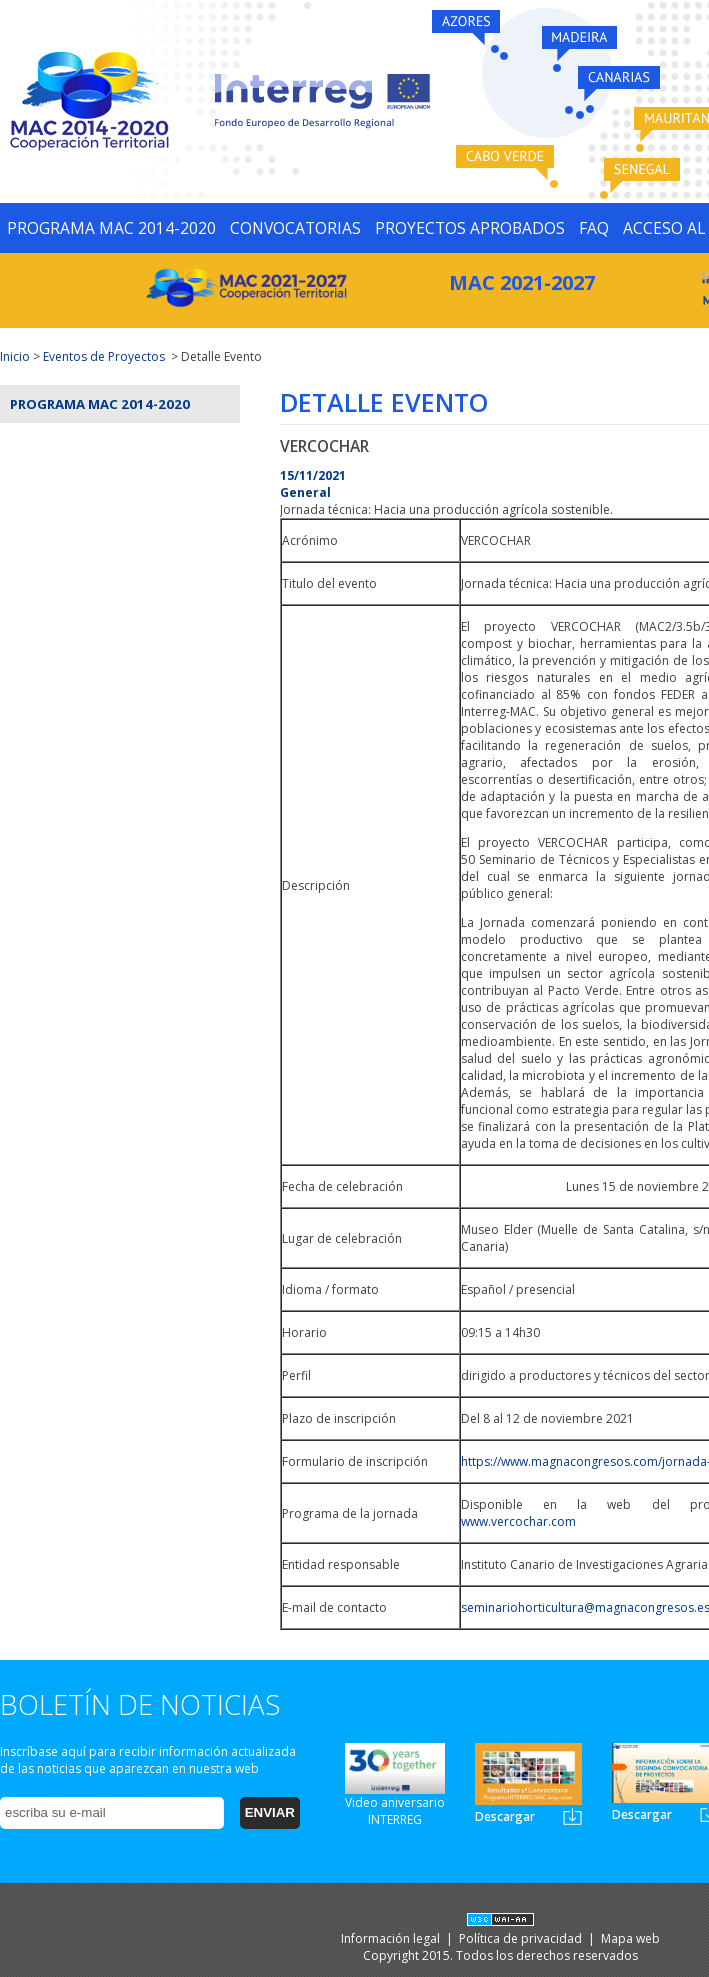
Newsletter (572, 1816)
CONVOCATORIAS (295, 228)
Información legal (392, 1938)
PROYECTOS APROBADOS (470, 228)
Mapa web (630, 1938)
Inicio (15, 356)
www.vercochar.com (518, 1521)
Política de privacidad (522, 1938)
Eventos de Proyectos (104, 356)
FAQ (594, 228)
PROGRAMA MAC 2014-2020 (111, 228)
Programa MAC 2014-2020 (100, 404)
